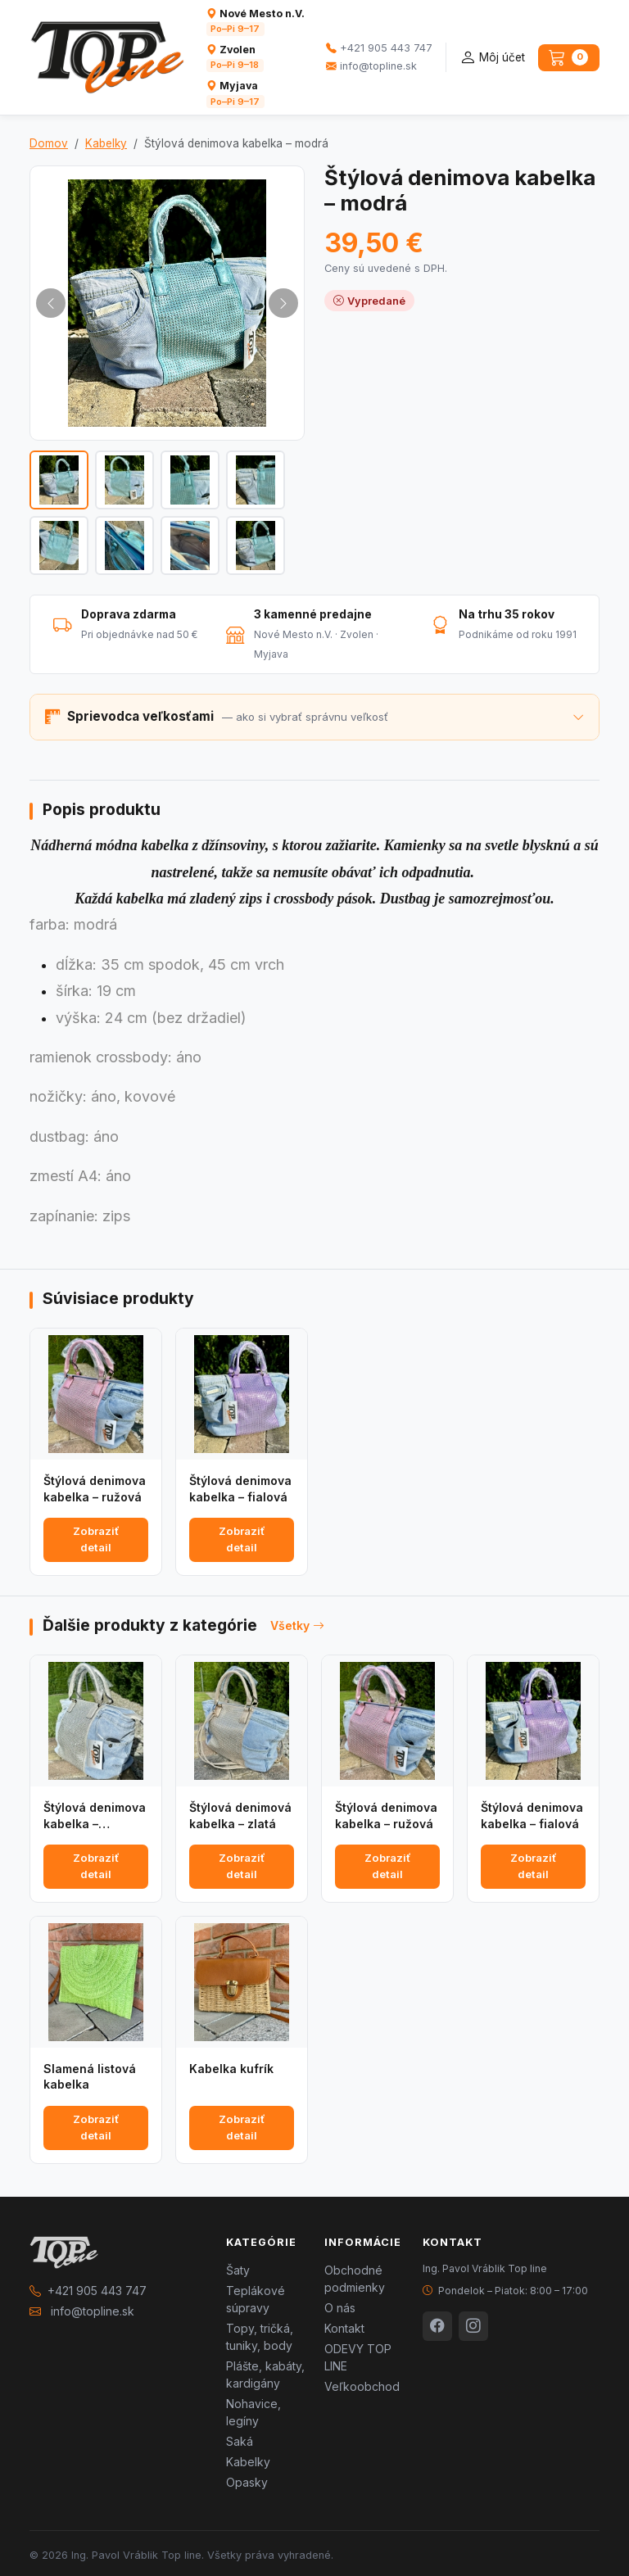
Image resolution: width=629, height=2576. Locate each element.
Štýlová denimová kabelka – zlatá (240, 1815)
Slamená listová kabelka (89, 2077)
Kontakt (344, 2328)
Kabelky (106, 143)
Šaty (238, 2270)
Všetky (297, 1625)
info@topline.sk (371, 66)
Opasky (247, 2482)
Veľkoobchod (362, 2386)
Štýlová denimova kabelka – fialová (240, 1489)
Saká (239, 2441)
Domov (48, 143)
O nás (339, 2308)
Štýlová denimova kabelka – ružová (94, 1489)
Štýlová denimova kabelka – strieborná (94, 1815)
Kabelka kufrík (231, 2069)
